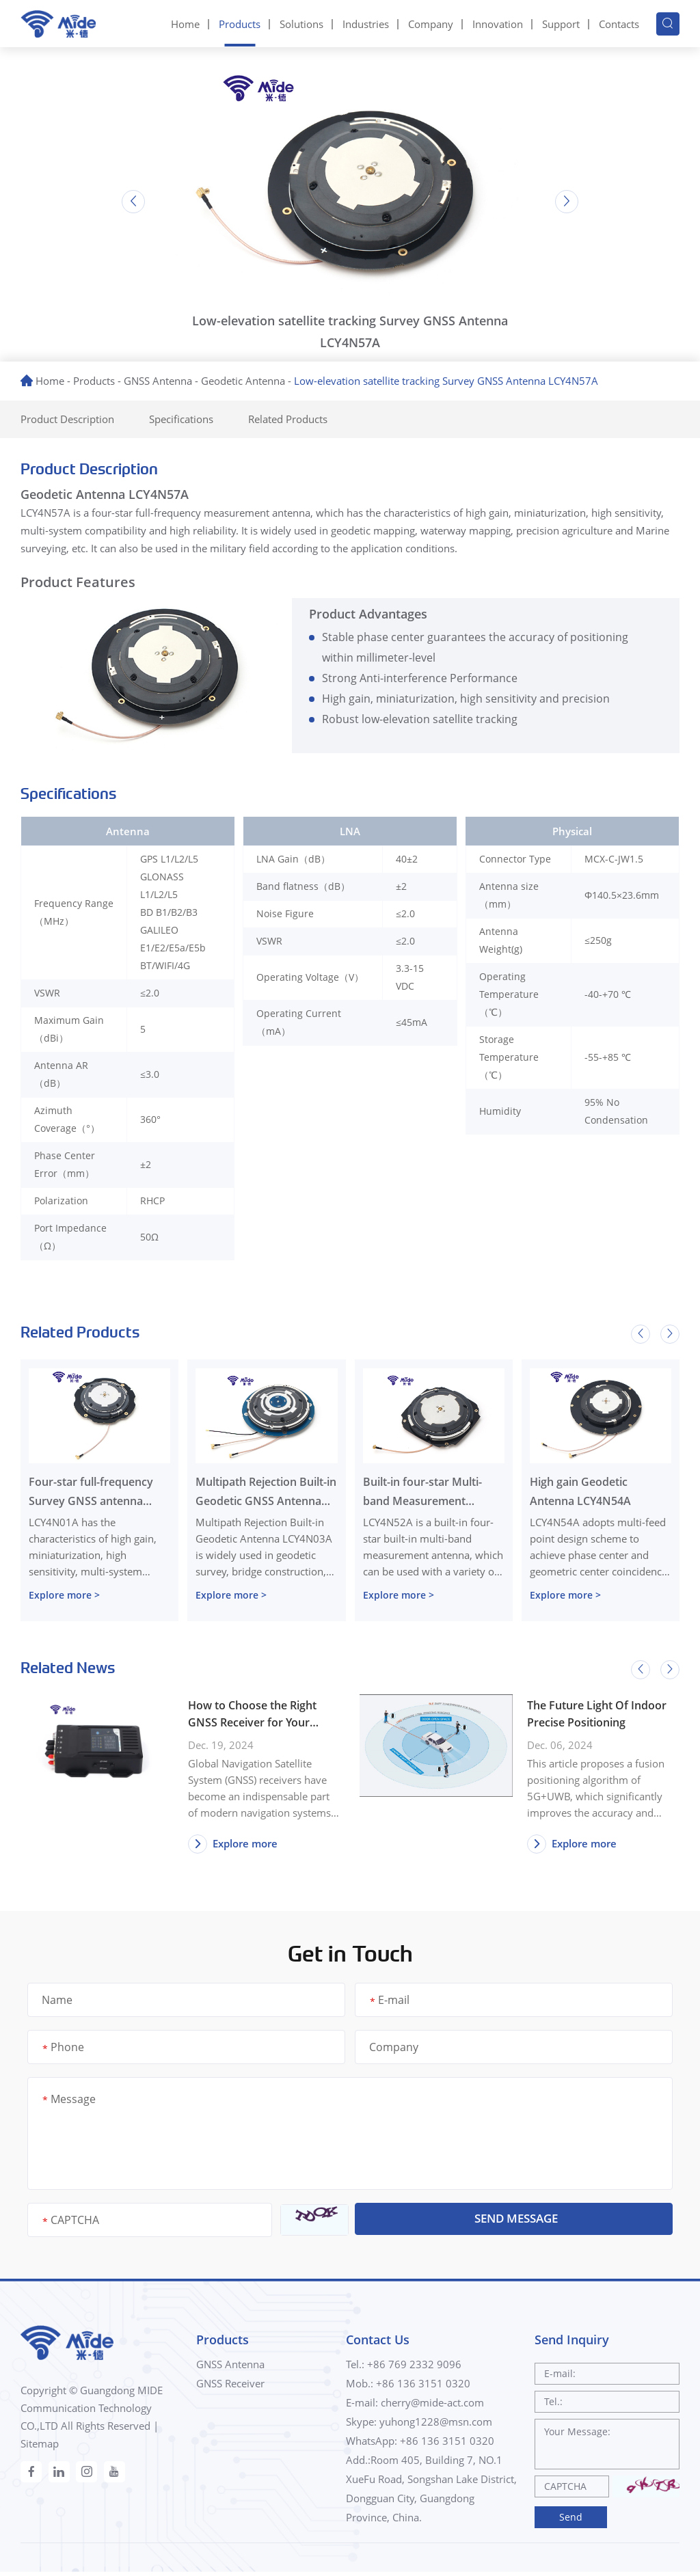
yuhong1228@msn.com (435, 2425)
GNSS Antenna (158, 379)
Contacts (619, 22)
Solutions (301, 22)
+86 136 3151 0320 (447, 2444)
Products (239, 22)
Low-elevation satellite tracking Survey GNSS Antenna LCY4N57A (446, 379)
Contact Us (377, 2341)
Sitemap (40, 2445)
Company (430, 22)
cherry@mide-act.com (432, 2406)
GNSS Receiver (230, 2387)
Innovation (497, 22)
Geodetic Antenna (243, 379)
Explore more (234, 1844)
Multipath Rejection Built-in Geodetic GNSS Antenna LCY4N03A (266, 1492)
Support (561, 22)
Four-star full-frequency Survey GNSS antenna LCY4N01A (91, 1492)
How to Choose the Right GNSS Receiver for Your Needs (252, 1715)
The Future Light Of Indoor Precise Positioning (597, 1714)
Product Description (73, 416)
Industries (365, 22)
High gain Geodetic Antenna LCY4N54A (580, 1491)
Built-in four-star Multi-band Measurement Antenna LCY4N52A (422, 1492)
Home (185, 22)
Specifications (195, 416)
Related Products (310, 416)
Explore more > (64, 1594)
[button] (128, 199)
